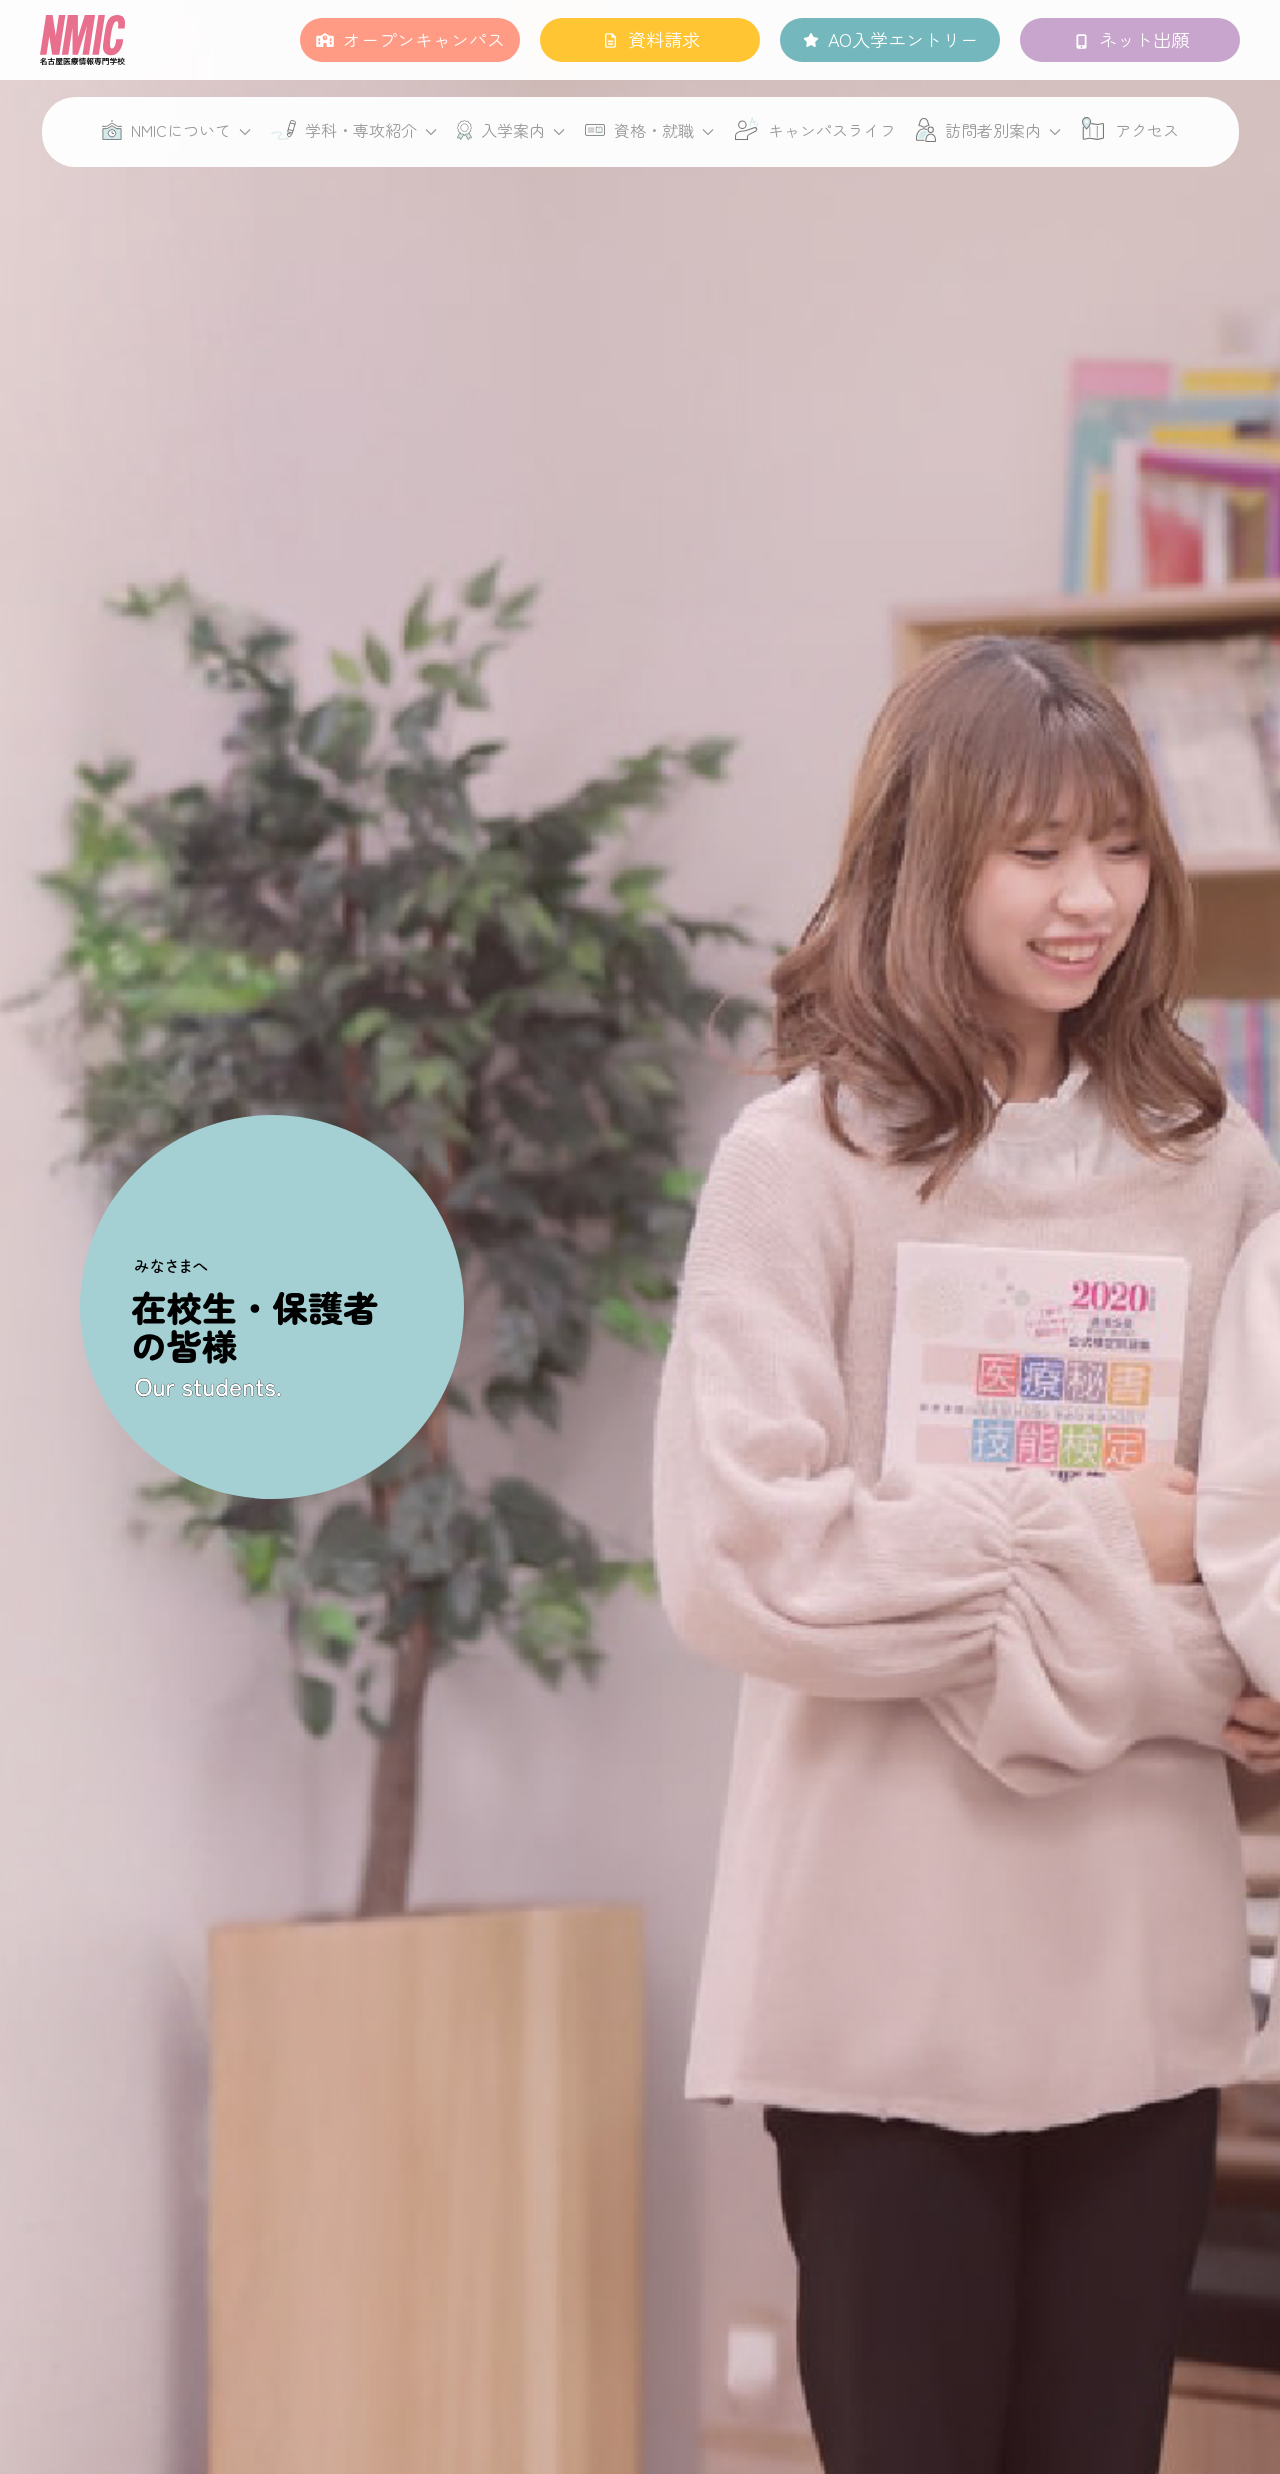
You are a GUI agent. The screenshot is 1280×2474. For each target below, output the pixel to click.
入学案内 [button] (511, 130)
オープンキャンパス (424, 39)
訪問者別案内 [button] (988, 130)
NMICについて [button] (176, 130)
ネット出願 (1144, 39)
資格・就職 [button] (649, 130)
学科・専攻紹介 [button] (354, 130)
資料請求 (664, 39)
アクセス (1147, 130)
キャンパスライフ (832, 130)
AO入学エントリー (903, 39)
